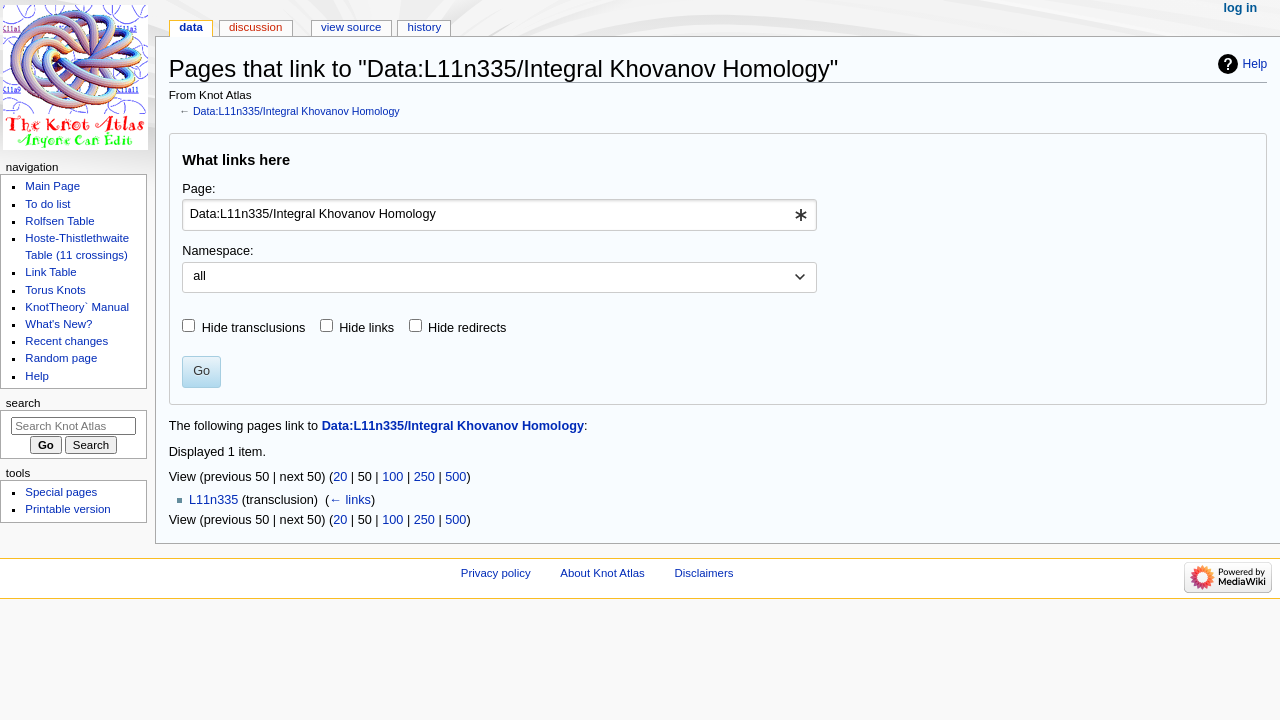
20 (340, 477)
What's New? (58, 324)
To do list (47, 204)
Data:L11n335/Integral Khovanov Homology (296, 111)
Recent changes (66, 341)
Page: (198, 189)
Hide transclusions (254, 328)
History (425, 27)
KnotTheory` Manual (77, 307)
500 (455, 477)
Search (23, 403)
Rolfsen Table (59, 221)
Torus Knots (55, 290)
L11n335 (213, 500)
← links (350, 500)
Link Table (50, 272)
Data (191, 27)
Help (1255, 64)
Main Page (52, 186)
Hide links (366, 328)
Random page (61, 358)
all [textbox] (199, 276)
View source (351, 27)
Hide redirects (467, 328)
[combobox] (499, 215)
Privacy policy (496, 573)
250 (424, 477)
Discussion (255, 27)
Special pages (61, 492)
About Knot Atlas (602, 573)
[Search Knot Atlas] (73, 426)
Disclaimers (703, 573)
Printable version (67, 509)
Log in (1241, 8)
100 (392, 477)
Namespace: (217, 251)
